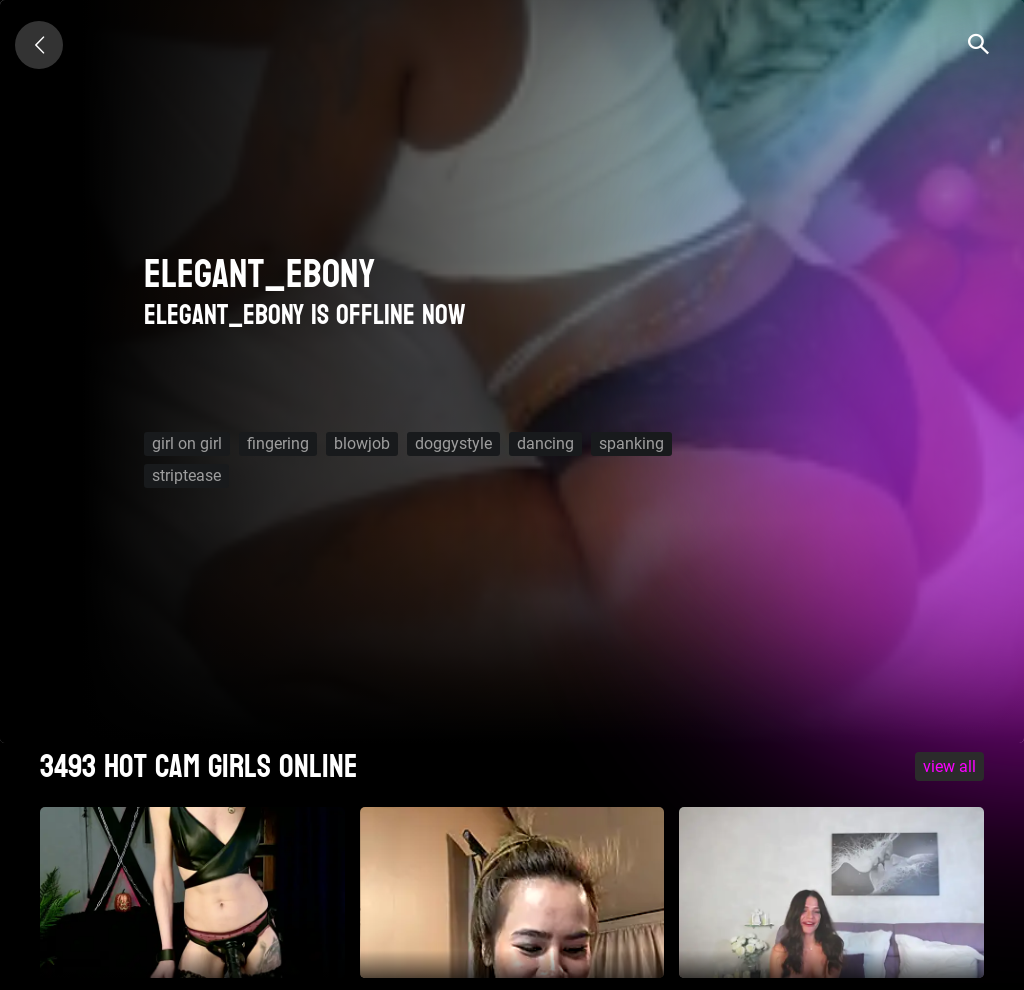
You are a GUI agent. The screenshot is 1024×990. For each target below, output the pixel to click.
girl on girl (187, 443)
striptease (186, 475)
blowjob (362, 443)
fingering (278, 443)
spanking (631, 443)
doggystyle (453, 443)
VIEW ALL (949, 766)
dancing (545, 443)
